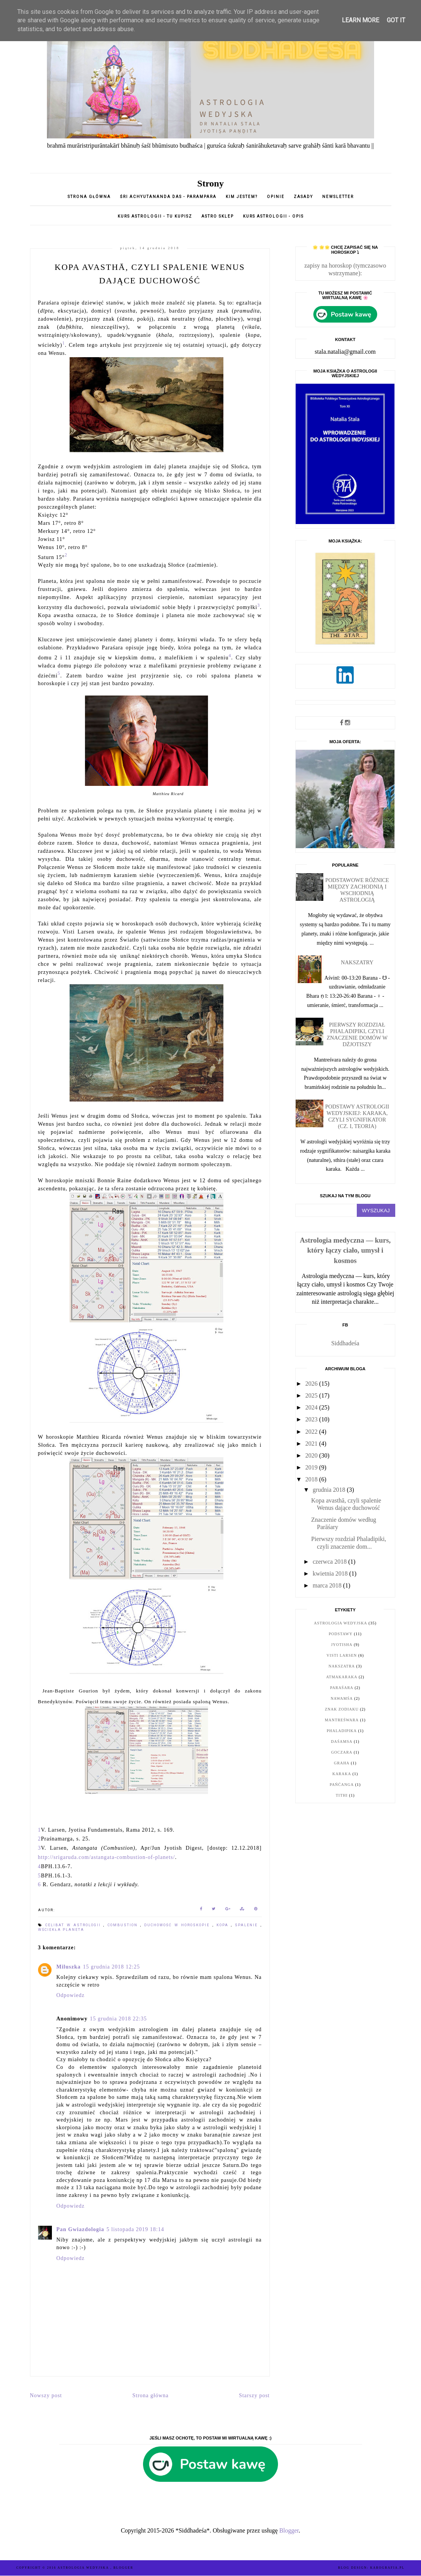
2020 (312, 1455)
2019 (312, 1467)
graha (342, 1763)
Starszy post (254, 2395)
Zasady (304, 197)
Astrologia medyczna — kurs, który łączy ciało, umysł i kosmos (345, 1250)
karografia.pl (387, 2567)
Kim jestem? (242, 197)
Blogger (289, 2530)
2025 (312, 1395)
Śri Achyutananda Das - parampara (168, 197)
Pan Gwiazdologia (81, 2229)
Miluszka (69, 1967)
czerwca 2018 (330, 1561)
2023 (312, 1419)
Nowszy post (46, 2395)
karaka (341, 1774)
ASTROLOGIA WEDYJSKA (84, 2567)
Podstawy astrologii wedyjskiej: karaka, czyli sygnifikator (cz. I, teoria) (357, 1116)
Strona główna (89, 197)
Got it (396, 20)
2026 (312, 1383)
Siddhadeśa (345, 1343)
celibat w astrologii (74, 1925)
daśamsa (342, 1741)
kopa (223, 1925)
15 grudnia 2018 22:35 (118, 2019)
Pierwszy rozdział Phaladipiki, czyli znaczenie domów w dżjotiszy (357, 1034)
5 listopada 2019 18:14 (135, 2229)
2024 (312, 1407)
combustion (124, 1925)
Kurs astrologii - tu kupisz (155, 216)
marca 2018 (328, 1585)
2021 (312, 1443)
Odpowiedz (71, 1995)
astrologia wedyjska (341, 1623)
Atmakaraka (341, 1677)
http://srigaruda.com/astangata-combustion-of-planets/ (106, 1857)
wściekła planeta (61, 1930)
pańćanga (341, 1784)
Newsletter (338, 197)
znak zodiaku (342, 1709)
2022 (312, 1431)
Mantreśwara (342, 1720)
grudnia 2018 (330, 1489)
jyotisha (342, 1644)
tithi (342, 1795)
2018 (312, 1479)
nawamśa (342, 1698)
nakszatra (342, 1666)
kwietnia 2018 (331, 1573)
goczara (341, 1752)
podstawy (341, 1634)
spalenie (247, 1925)
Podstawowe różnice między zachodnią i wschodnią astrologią (357, 890)
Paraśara (341, 1688)
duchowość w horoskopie (178, 1925)
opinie (276, 197)
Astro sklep (217, 216)
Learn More (360, 20)
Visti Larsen (341, 1655)
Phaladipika (342, 1731)
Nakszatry (357, 962)
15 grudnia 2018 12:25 (111, 1967)
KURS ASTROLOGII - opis (273, 216)
